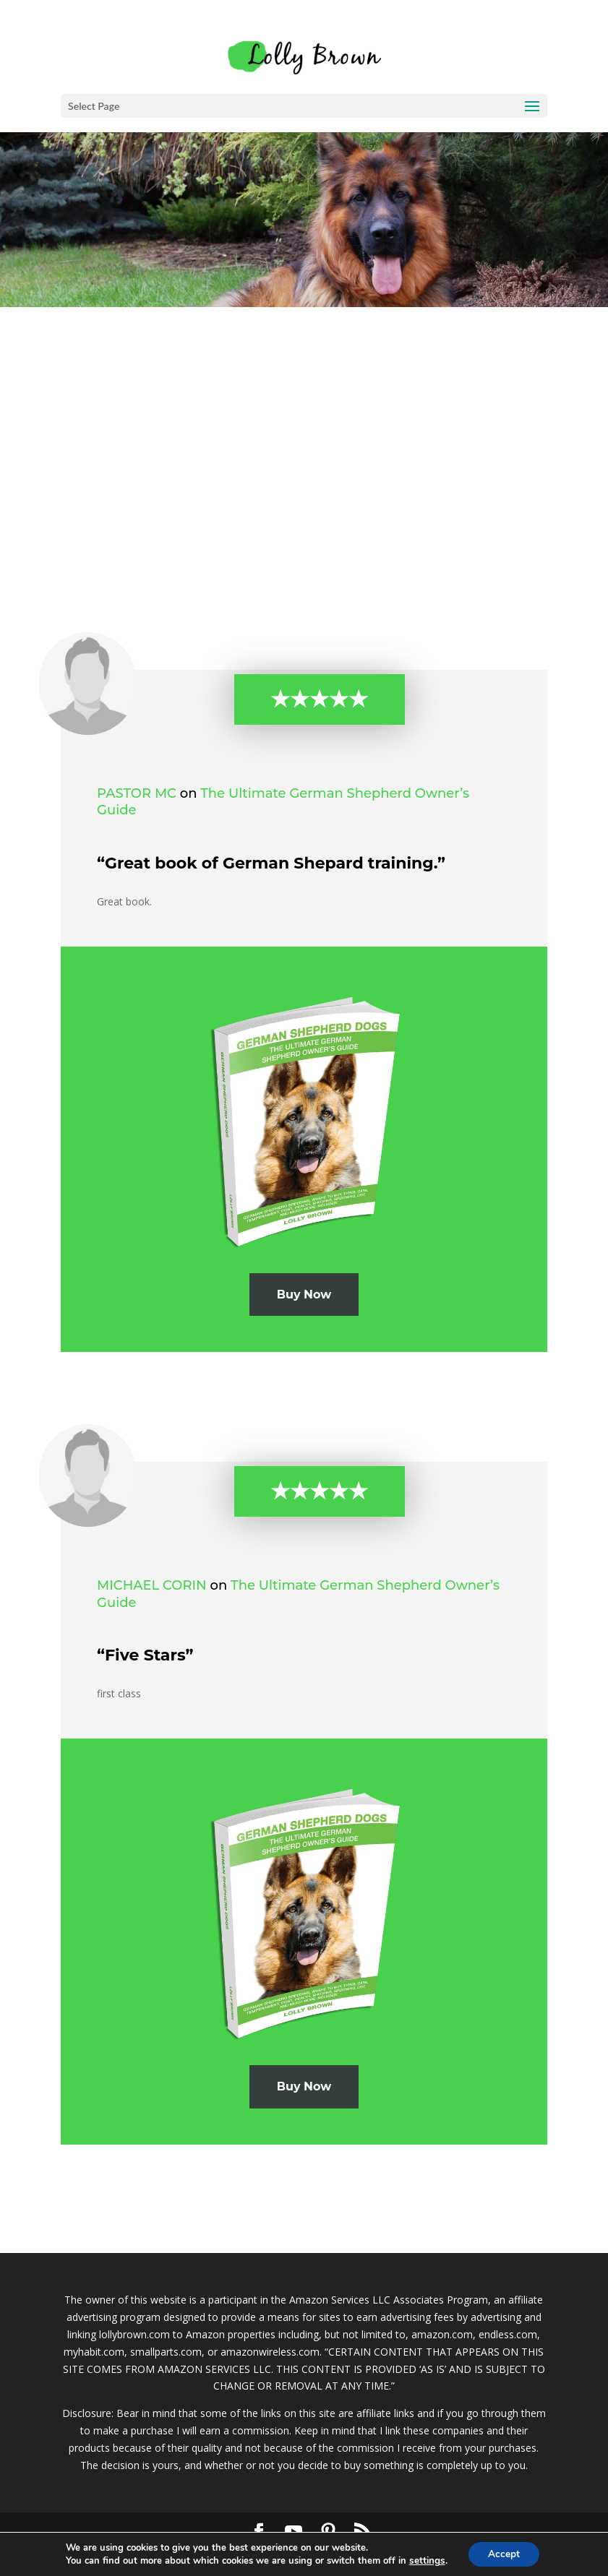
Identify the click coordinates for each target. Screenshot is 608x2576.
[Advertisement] (304, 415)
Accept (503, 2553)
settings (425, 2560)
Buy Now (304, 1294)
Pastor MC (136, 793)
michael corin (152, 1585)
